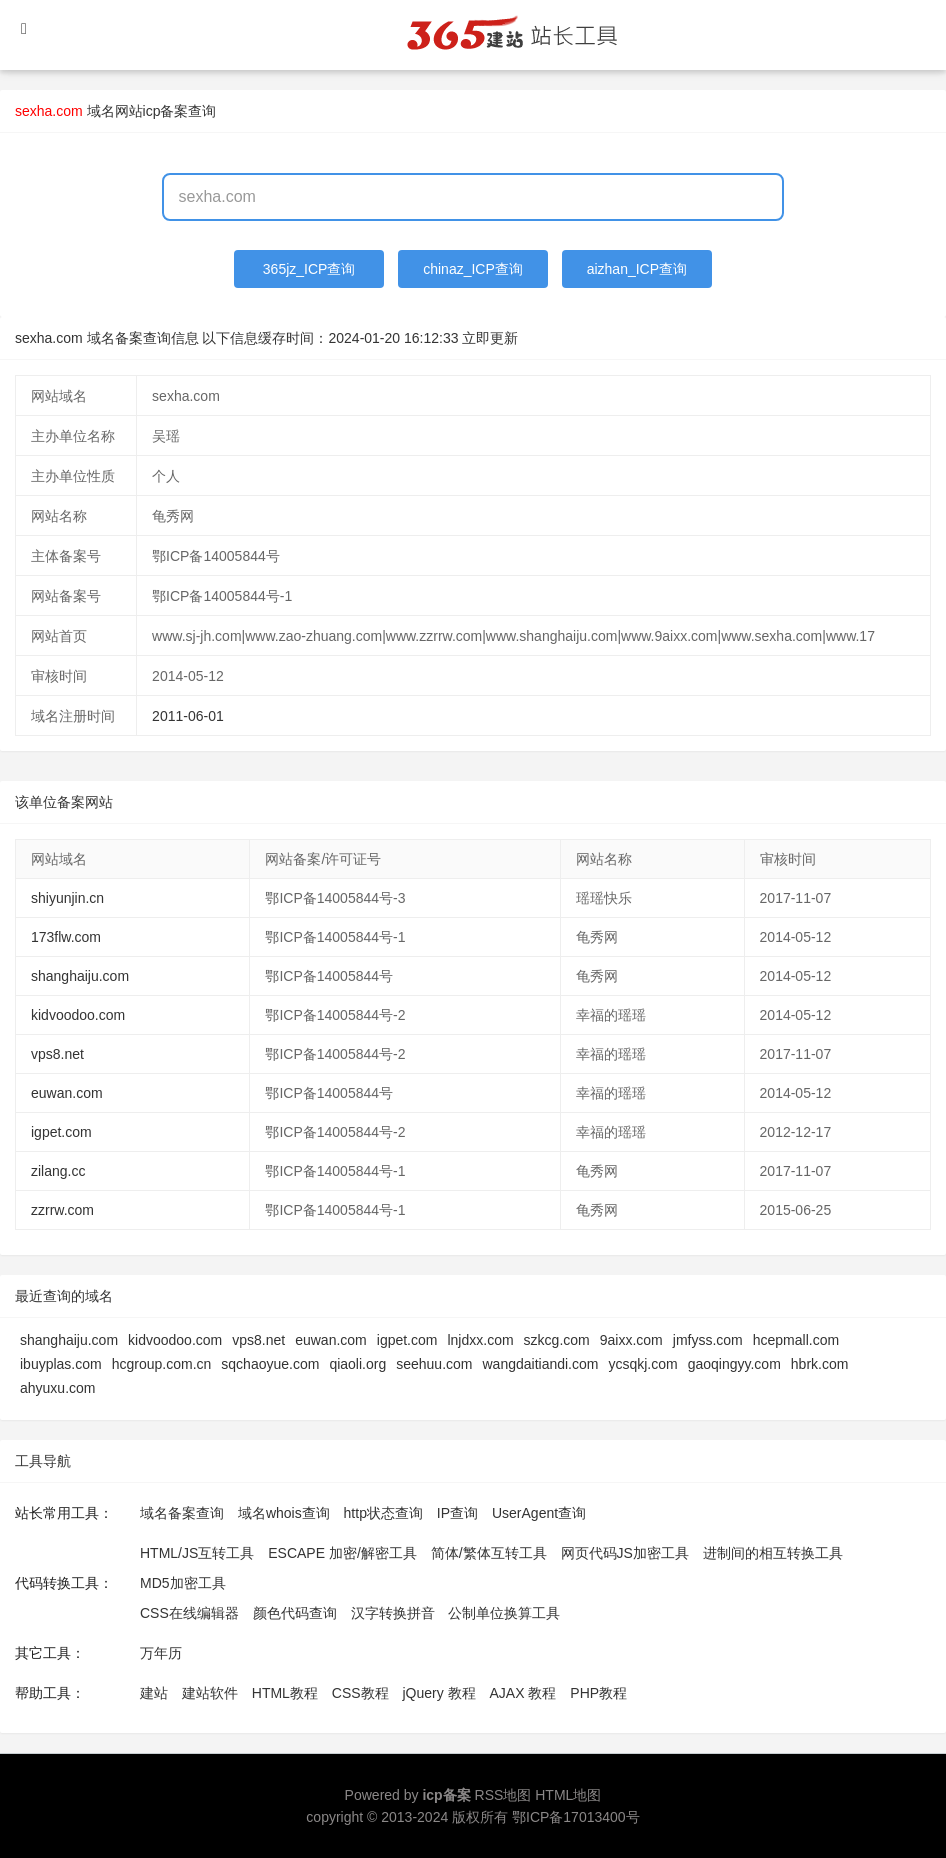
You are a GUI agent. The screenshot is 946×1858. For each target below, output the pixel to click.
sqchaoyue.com (270, 1364)
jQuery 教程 (438, 1693)
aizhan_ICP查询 (637, 269)
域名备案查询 (182, 1513)
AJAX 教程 (523, 1693)
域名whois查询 (284, 1513)
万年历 (161, 1653)
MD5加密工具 (183, 1583)
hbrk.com (820, 1364)
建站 (154, 1693)
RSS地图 (503, 1795)
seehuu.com (434, 1364)
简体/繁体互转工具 (489, 1553)
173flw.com (66, 937)
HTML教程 (285, 1693)
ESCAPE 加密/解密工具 (342, 1553)
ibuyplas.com (61, 1364)
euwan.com (67, 1093)
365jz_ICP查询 (309, 269)
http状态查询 (383, 1513)
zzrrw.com (62, 1210)
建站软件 (210, 1693)
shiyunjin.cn (67, 898)
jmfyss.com (708, 1340)
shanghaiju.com (80, 976)
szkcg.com (557, 1340)
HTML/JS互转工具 (197, 1553)
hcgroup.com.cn (162, 1364)
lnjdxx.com (480, 1340)
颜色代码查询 (295, 1613)
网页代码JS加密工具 (625, 1553)
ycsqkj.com (642, 1364)
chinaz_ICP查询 (473, 269)
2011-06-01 (188, 716)
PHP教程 (598, 1693)
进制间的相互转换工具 (773, 1553)
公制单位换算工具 (504, 1613)
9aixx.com (631, 1340)
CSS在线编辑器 (189, 1613)
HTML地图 (568, 1795)
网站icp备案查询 (166, 111)
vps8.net (57, 1054)
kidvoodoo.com (78, 1015)
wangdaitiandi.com (540, 1364)
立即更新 (490, 338)
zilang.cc (58, 1171)
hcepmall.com (796, 1340)
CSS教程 (360, 1693)
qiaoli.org (357, 1364)
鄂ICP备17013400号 (576, 1817)
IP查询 (457, 1513)
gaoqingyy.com (734, 1364)
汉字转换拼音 (393, 1613)
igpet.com (61, 1132)
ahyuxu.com (57, 1388)
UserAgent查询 (539, 1513)
